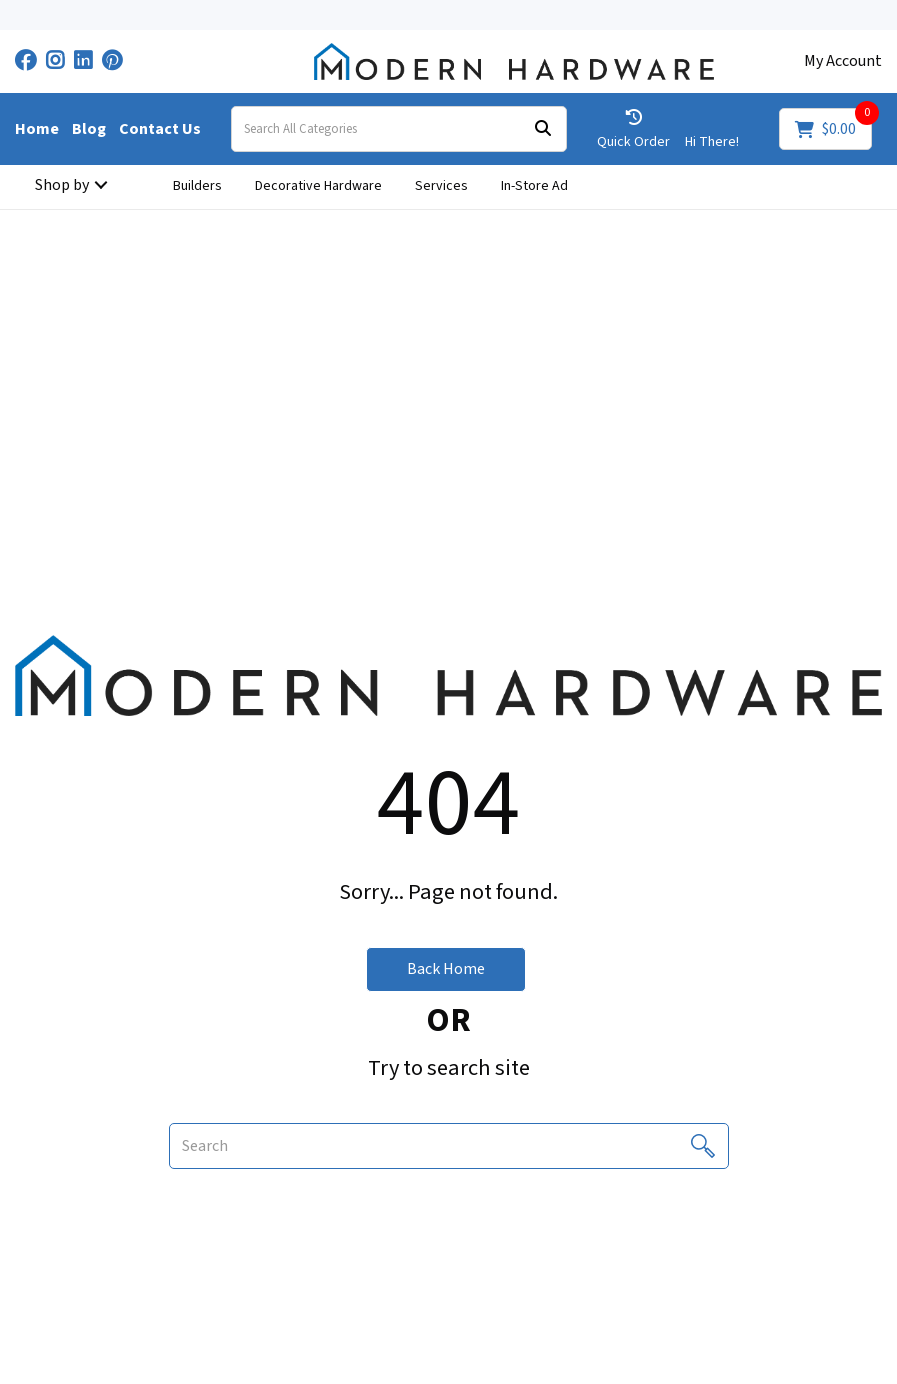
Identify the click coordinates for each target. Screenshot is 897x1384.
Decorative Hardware (318, 186)
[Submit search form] (543, 129)
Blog (89, 129)
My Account (843, 61)
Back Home (446, 969)
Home (37, 129)
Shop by (62, 185)
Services (441, 186)
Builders (197, 186)
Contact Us (160, 129)
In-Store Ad (534, 186)
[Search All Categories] (399, 129)
